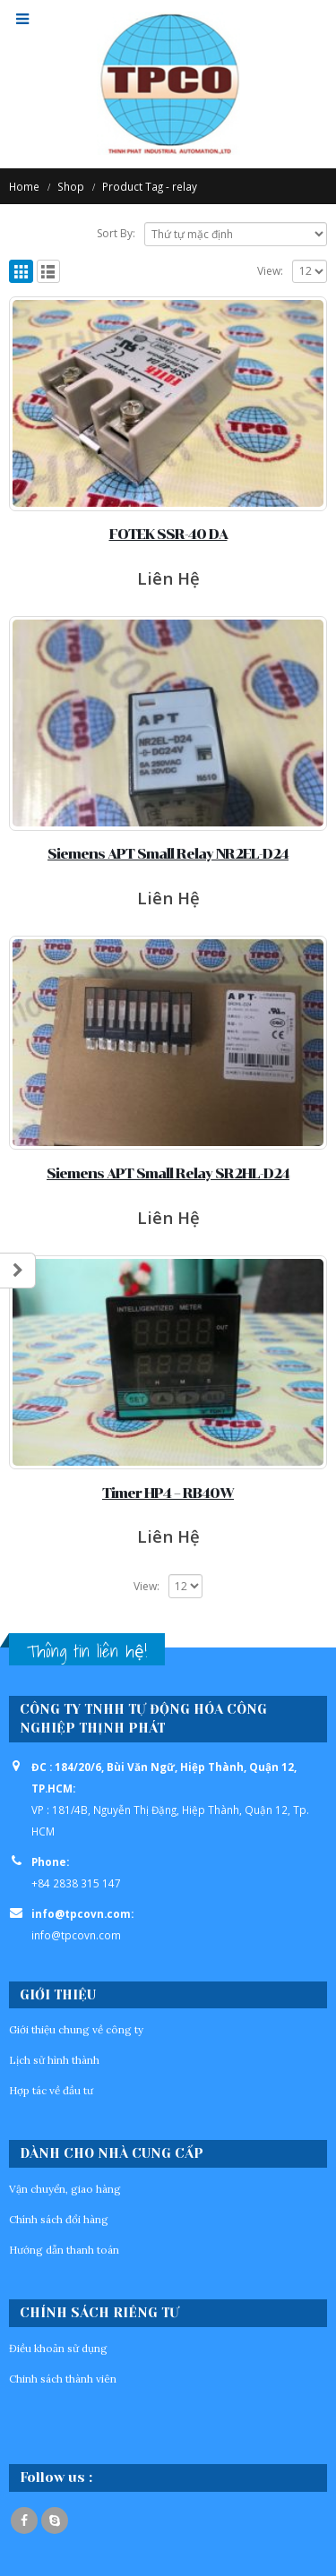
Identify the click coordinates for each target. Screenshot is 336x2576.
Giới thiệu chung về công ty (76, 2029)
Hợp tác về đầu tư (51, 2090)
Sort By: (116, 233)
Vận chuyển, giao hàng (65, 2188)
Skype (54, 2520)
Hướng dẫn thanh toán (64, 2249)
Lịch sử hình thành (54, 2060)
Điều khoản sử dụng (58, 2348)
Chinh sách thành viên (62, 2378)
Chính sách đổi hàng (58, 2219)
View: (270, 270)
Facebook (24, 2520)
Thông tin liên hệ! (87, 1651)
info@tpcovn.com (76, 1935)
